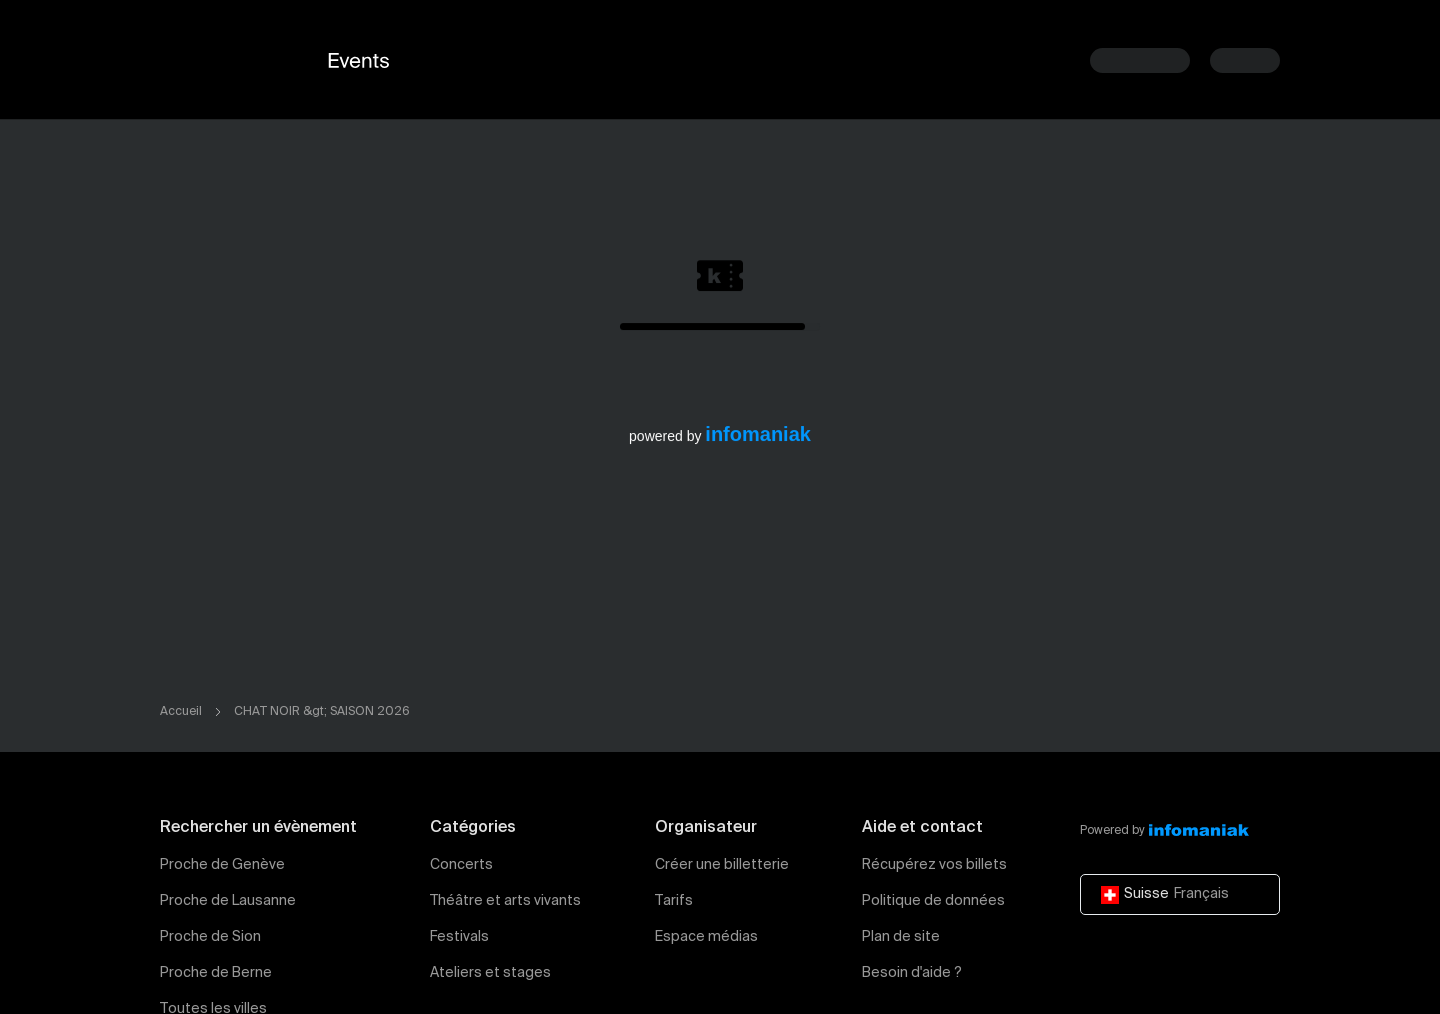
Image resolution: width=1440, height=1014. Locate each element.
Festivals (459, 937)
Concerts (461, 865)
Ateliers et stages (490, 973)
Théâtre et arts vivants (505, 901)
